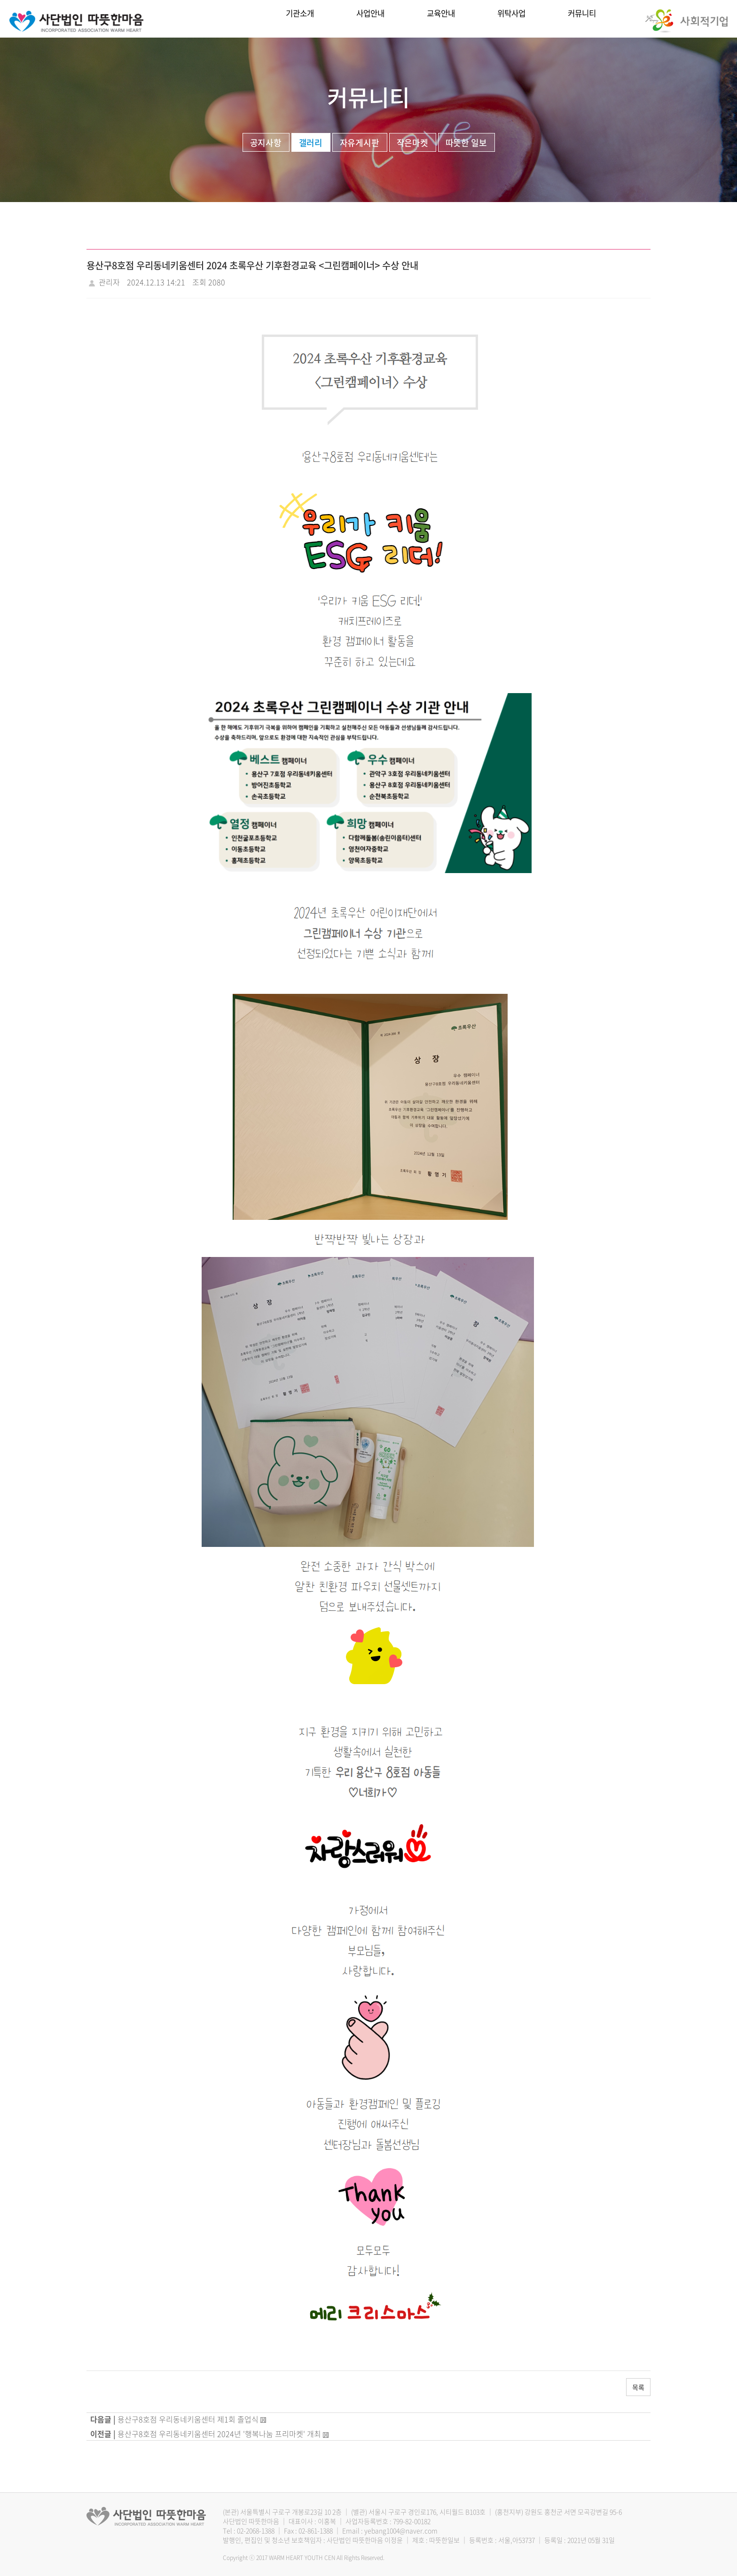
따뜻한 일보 (466, 142)
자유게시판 (360, 142)
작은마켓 (413, 142)
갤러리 (311, 142)
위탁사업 (511, 18)
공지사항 (266, 142)
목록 (638, 2387)
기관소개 (300, 18)
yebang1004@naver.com (401, 2530)
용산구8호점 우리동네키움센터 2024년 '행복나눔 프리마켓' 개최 (219, 2433)
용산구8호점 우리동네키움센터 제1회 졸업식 (188, 2419)
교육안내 (441, 18)
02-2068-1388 (255, 2530)
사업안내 (370, 18)
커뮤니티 (582, 18)
